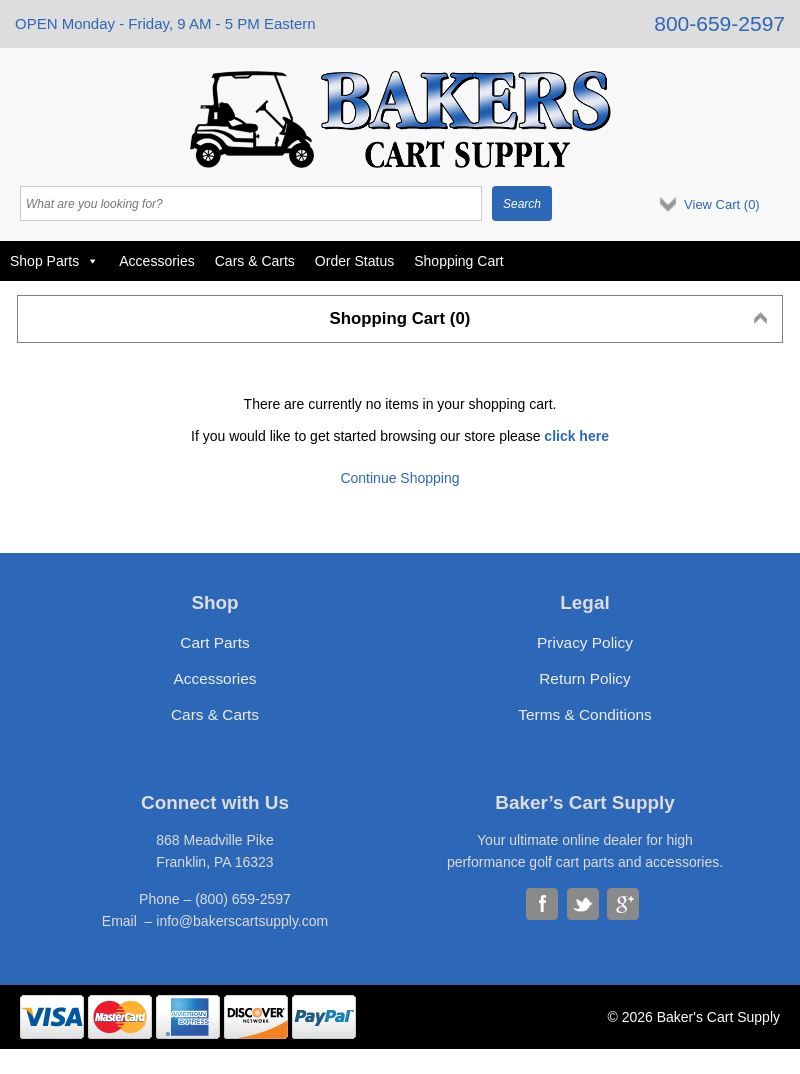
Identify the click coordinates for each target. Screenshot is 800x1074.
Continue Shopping (399, 478)
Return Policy (585, 678)
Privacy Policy (585, 642)
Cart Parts (214, 642)
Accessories (156, 261)
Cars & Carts (255, 261)
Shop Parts (54, 261)
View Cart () (722, 204)
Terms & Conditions (584, 714)
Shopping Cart (459, 261)
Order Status (354, 261)
